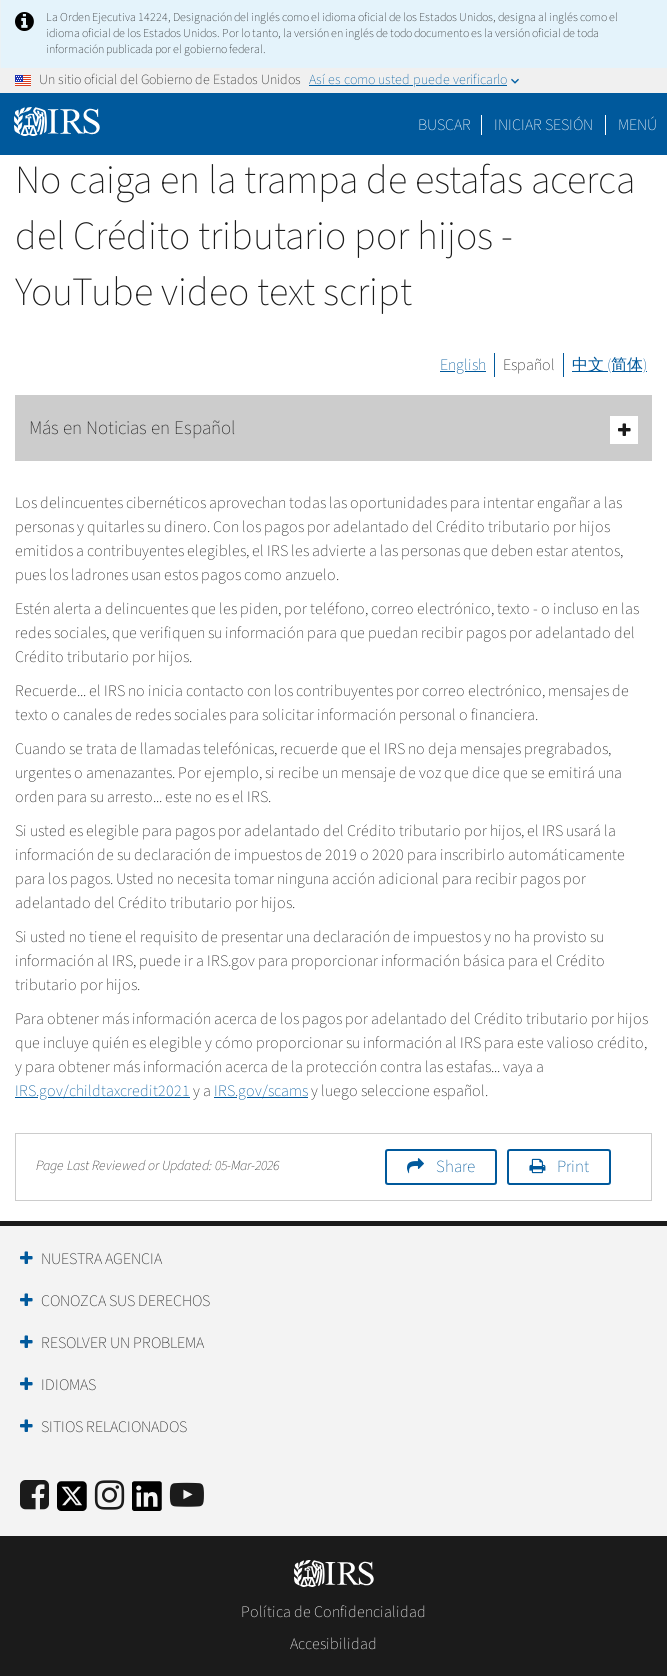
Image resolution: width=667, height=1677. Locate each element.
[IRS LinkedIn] (147, 1502)
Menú (637, 125)
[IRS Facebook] (34, 1496)
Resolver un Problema (122, 1343)
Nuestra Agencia (101, 1259)
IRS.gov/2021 (102, 1091)
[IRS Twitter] (72, 1502)
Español (529, 365)
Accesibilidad (333, 1644)
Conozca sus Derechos (125, 1301)
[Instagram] (109, 1496)
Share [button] (455, 1167)
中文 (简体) (609, 365)
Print (573, 1167)
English (463, 365)
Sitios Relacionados (114, 1427)
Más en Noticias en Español (333, 429)
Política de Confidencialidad (333, 1612)
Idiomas (68, 1385)
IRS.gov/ (261, 1091)
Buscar (444, 125)
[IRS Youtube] (187, 1496)
